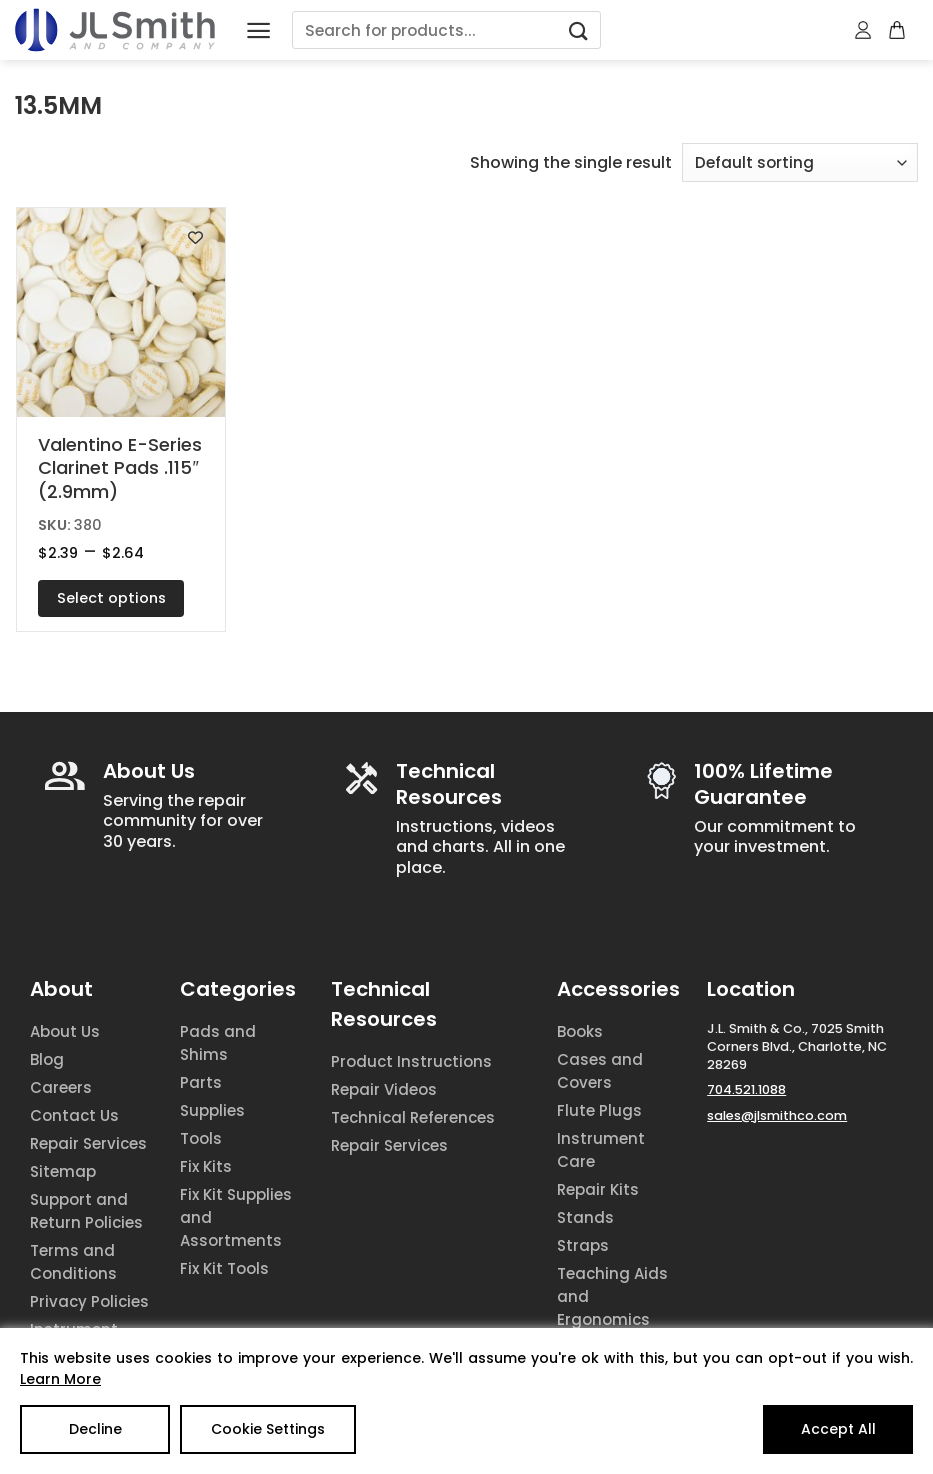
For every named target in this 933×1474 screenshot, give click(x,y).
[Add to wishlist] (195, 237)
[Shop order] (800, 162)
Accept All (838, 1429)
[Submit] (579, 30)
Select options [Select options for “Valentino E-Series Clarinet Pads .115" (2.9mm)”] (111, 598)
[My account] (864, 30)
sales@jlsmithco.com (777, 1115)
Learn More (60, 1379)
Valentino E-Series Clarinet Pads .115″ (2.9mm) (120, 468)
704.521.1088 (746, 1089)
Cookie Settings (268, 1429)
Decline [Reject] (95, 1429)
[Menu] (258, 30)
